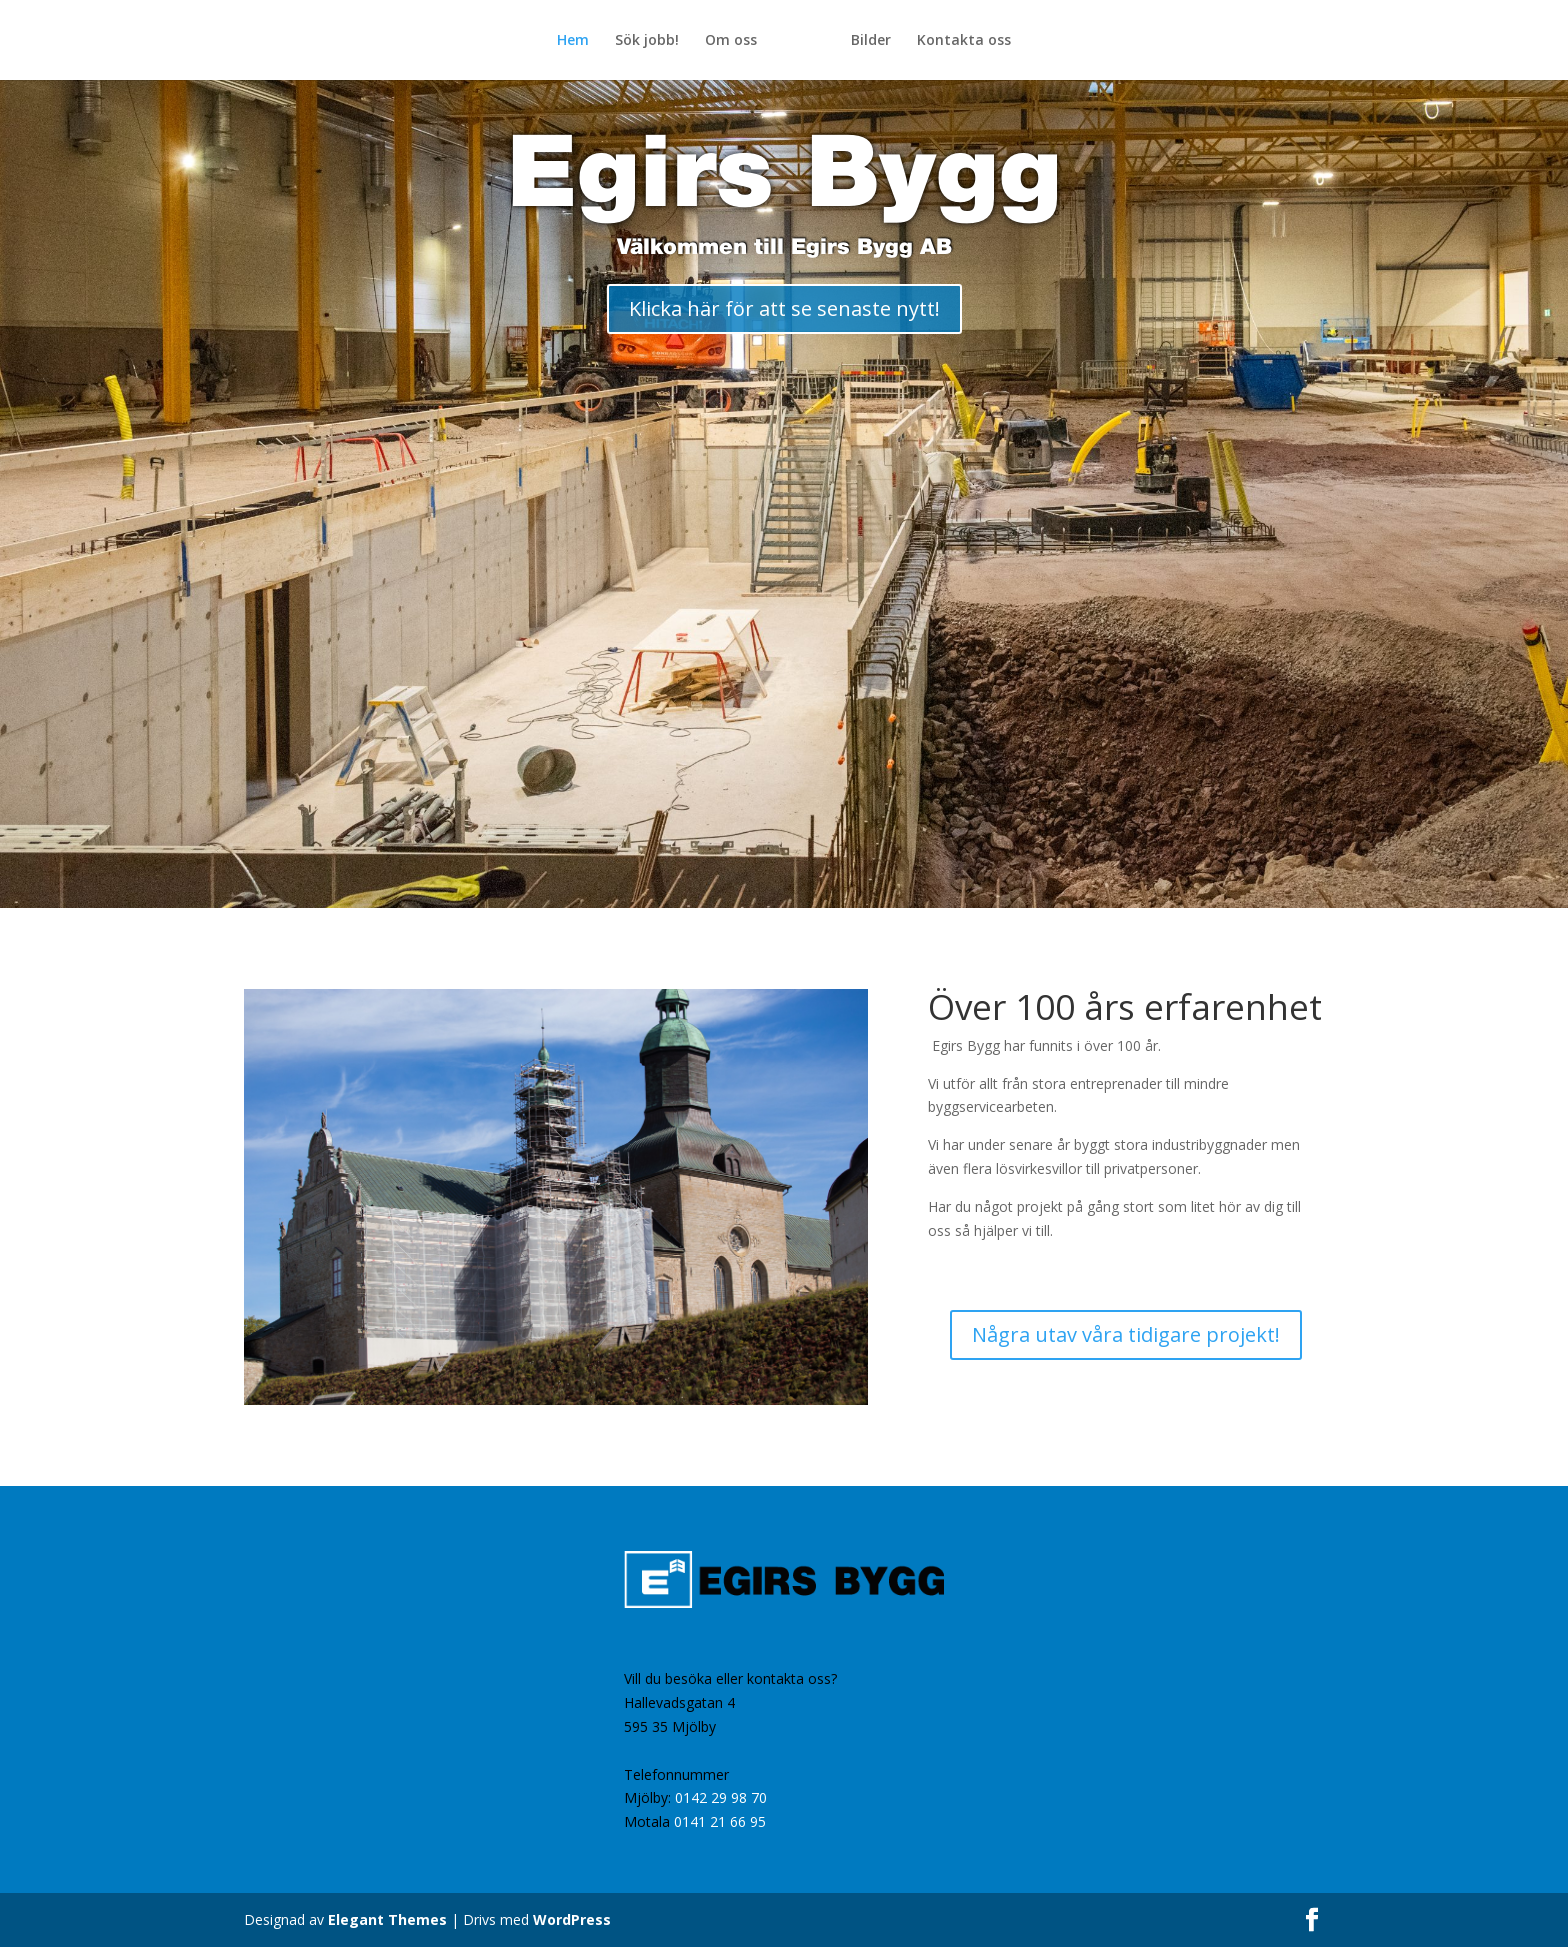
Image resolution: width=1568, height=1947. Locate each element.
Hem (573, 41)
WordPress (572, 1919)
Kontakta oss (964, 41)
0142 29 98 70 (721, 1797)
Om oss (731, 41)
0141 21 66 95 (720, 1821)
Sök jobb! (647, 41)
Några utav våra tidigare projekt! (1126, 1334)
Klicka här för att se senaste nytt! (784, 308)
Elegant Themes (387, 1919)
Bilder (871, 41)
